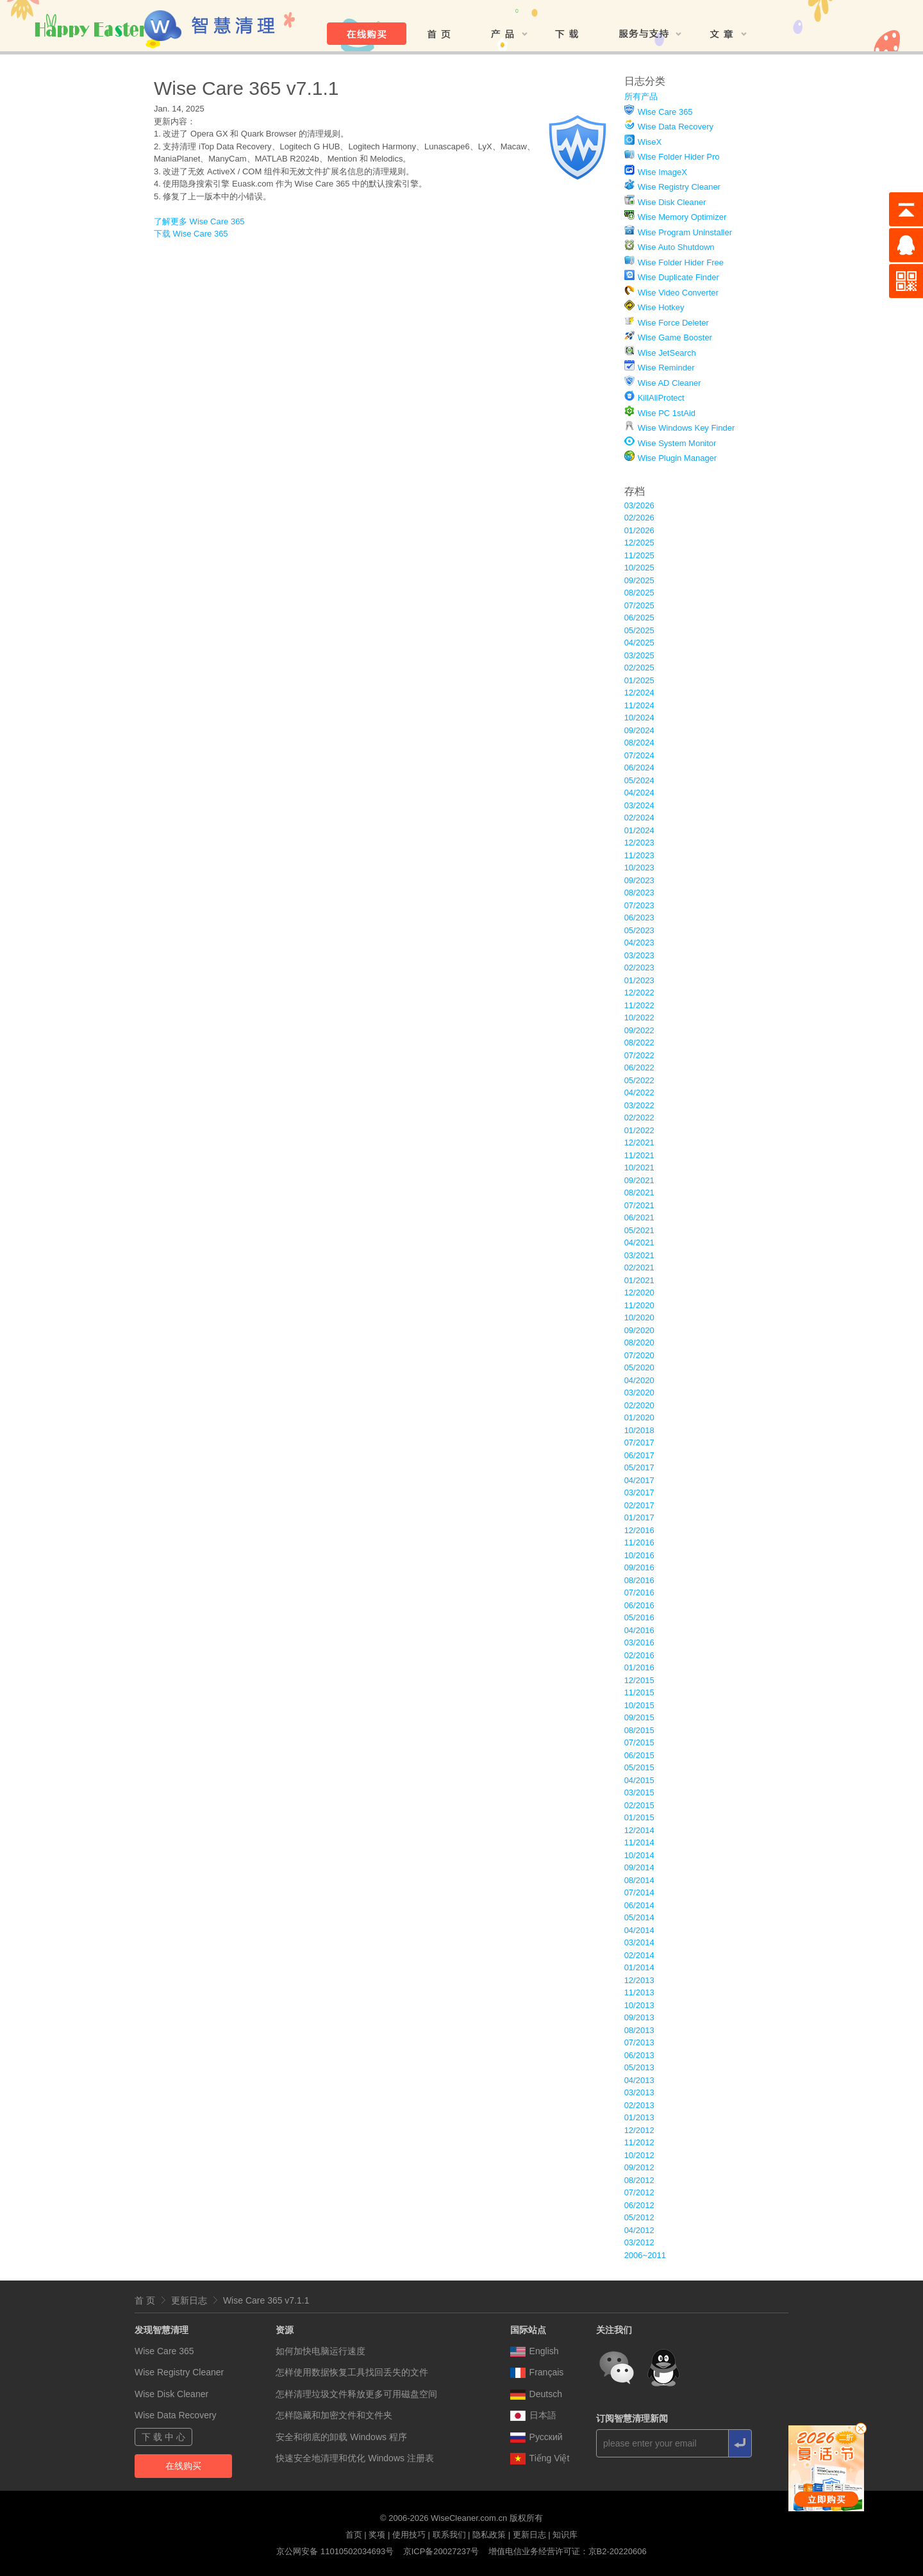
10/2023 (639, 867)
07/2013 (639, 2042)
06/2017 (639, 1455)
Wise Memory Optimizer (682, 217)
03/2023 (639, 955)
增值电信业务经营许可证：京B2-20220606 (567, 2551)
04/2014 (639, 1930)
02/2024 (639, 817)
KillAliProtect (661, 398)
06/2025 (639, 617)
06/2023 (639, 917)
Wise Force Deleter (673, 323)
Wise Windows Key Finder (686, 428)
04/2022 (639, 1092)
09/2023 (639, 880)
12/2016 (639, 1530)
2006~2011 (645, 2255)
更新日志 (189, 2300)
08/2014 (639, 1880)
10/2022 (639, 1017)
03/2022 (639, 1105)
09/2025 (639, 580)
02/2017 (639, 1505)
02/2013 (639, 2105)
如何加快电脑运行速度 (320, 2351)
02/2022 (639, 1117)
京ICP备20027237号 (441, 2551)
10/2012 (639, 2155)
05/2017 (639, 1467)
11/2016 (639, 1542)
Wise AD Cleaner (669, 383)
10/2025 (639, 567)
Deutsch (536, 2394)
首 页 (145, 2300)
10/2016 (639, 1555)
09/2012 (639, 2167)
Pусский (536, 2437)
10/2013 (639, 2005)
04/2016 (639, 1630)
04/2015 (639, 1780)
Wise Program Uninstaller (685, 232)
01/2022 (639, 1130)
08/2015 (639, 1730)
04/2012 (639, 2230)
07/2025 (639, 605)
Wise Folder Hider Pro (679, 157)
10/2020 (639, 1317)
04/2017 (639, 1480)
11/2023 (639, 855)
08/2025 (639, 592)
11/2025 (639, 555)
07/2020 (639, 1355)
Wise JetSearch (667, 353)
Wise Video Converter (678, 292)
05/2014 (639, 1917)
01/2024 (639, 830)
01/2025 (639, 680)
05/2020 (639, 1367)
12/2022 (639, 992)
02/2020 (639, 1405)
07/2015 (639, 1742)
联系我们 (449, 2534)
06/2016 (639, 1605)
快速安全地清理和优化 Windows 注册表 (355, 2458)
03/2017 (639, 1492)
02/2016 (639, 1655)
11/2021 (639, 1155)
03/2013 (639, 2092)
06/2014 (639, 1905)
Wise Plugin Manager (677, 458)
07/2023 (639, 905)
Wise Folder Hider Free (681, 262)
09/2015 (639, 1717)
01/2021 (639, 1280)
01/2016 (639, 1667)
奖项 (377, 2534)
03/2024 (639, 805)
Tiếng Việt (540, 2458)
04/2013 (639, 2080)
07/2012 (639, 2192)
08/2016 (639, 1580)
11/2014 (639, 1842)
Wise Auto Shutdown (676, 247)
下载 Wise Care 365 (191, 233)
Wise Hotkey (661, 307)
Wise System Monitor (677, 443)
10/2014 (639, 1855)
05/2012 (639, 2217)
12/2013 (639, 1980)
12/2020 (639, 1292)
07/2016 (639, 1592)
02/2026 (639, 517)
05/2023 (639, 930)
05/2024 (639, 780)
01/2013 (639, 2117)
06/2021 (639, 1217)
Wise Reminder (666, 367)
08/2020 (639, 1342)
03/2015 (639, 1792)
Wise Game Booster (675, 337)
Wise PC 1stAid (666, 413)
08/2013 (639, 2030)
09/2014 (639, 1867)
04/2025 (639, 642)
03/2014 (639, 1942)
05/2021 (639, 1230)
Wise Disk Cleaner (672, 202)
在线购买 (183, 2466)
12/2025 (639, 542)
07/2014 (639, 1892)
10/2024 (639, 717)
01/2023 (639, 980)
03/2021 (639, 1255)
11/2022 (639, 1005)
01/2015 (639, 1817)
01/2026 (639, 530)
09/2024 (639, 730)
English (534, 2351)
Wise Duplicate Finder (678, 277)
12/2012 (639, 2130)
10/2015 (639, 1705)
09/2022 (639, 1030)
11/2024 (639, 705)
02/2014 (639, 1955)
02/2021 (639, 1267)
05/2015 (639, 1767)
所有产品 (641, 96)
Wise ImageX (662, 172)
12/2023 (639, 842)
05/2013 (639, 2067)
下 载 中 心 (163, 2437)
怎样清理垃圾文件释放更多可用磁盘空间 (356, 2394)
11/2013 (639, 1992)
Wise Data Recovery (675, 126)
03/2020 (639, 1392)
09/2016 (639, 1567)
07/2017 (639, 1442)
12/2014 (639, 1830)
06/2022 (639, 1067)
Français (537, 2372)
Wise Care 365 (665, 112)
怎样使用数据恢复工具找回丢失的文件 (352, 2372)
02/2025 (639, 667)
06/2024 (639, 767)
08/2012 (639, 2180)
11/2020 (639, 1305)
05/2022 (639, 1080)
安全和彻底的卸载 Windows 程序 (341, 2437)
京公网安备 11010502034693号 (335, 2551)
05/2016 (639, 1617)
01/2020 (639, 1417)
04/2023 (639, 942)
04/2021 (639, 1242)
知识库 (565, 2534)
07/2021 (639, 1205)
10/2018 (639, 1430)
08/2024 (639, 742)
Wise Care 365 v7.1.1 (266, 2300)
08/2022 (639, 1042)
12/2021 (639, 1142)
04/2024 (639, 792)
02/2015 (639, 1805)
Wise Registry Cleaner (679, 187)
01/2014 (639, 1967)
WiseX (650, 142)
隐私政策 (489, 2534)
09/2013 (639, 2017)
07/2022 (639, 1055)
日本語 (533, 2415)
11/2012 (639, 2142)
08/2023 (639, 892)
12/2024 (639, 692)
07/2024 (639, 755)
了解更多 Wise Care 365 (199, 221)
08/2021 (639, 1192)
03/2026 (639, 505)
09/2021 (639, 1180)
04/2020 (639, 1380)
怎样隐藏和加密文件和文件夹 (334, 2415)
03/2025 (639, 655)
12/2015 (639, 1680)
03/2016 (639, 1642)
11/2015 (639, 1692)
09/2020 (639, 1330)
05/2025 (639, 630)
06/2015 (639, 1755)
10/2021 (639, 1167)
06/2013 (639, 2055)
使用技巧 (409, 2534)
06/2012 (639, 2205)
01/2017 (639, 1517)
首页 (353, 2534)
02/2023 (639, 967)
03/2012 (639, 2242)
